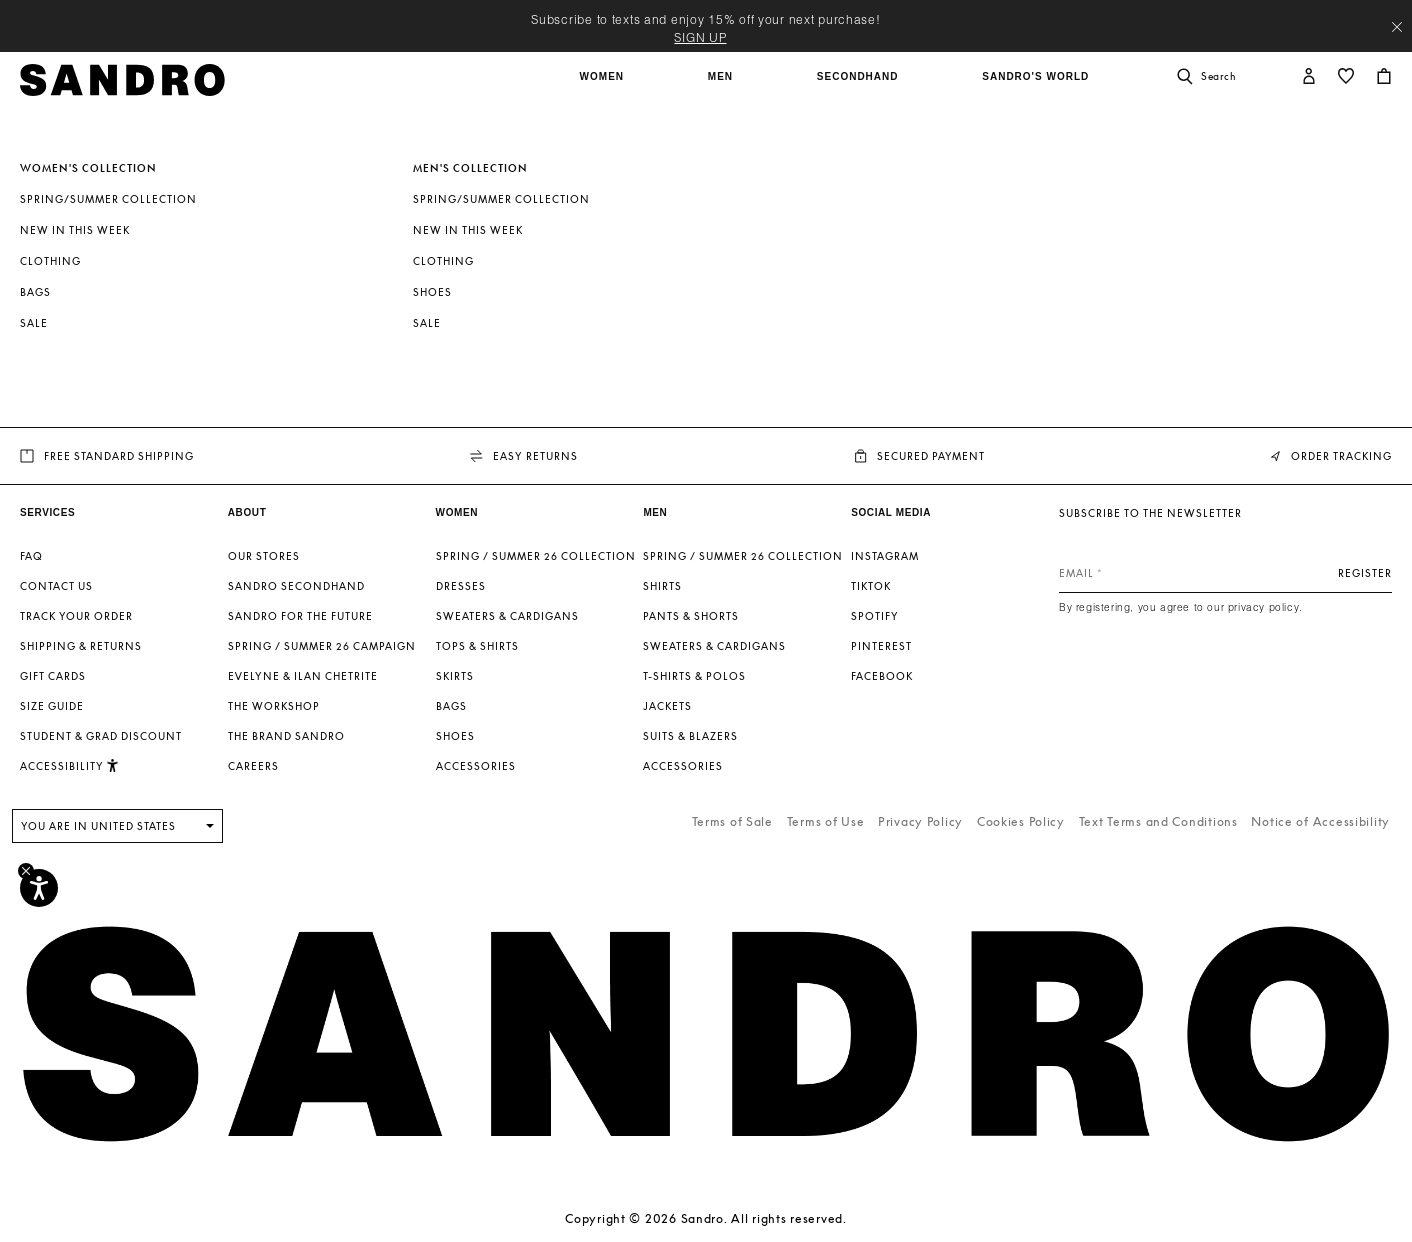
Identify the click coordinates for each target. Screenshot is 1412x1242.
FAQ (31, 556)
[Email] (1225, 573)
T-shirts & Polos (694, 676)
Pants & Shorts (691, 616)
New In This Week (75, 230)
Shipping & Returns (81, 646)
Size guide (52, 706)
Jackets (667, 706)
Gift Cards (53, 676)
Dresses (461, 586)
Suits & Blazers (690, 736)
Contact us (56, 586)
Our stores (264, 556)
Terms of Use (826, 821)
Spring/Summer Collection (108, 199)
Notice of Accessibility (1320, 821)
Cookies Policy (1021, 821)
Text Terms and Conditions (1158, 821)
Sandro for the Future (300, 616)
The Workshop (274, 706)
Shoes (432, 292)
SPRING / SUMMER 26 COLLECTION (536, 556)
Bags (35, 292)
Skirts (455, 676)
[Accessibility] (39, 888)
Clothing (50, 261)
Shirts (662, 586)
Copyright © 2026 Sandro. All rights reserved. (705, 1218)
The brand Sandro (286, 736)
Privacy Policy (920, 821)
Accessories (476, 766)
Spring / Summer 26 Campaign (322, 646)
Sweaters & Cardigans (507, 616)
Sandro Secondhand (296, 586)
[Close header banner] (1397, 27)
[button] (604, 87)
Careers (253, 766)
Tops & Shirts (477, 646)
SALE (34, 323)
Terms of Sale (732, 821)
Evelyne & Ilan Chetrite (303, 676)
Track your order (76, 616)
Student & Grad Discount (101, 736)
